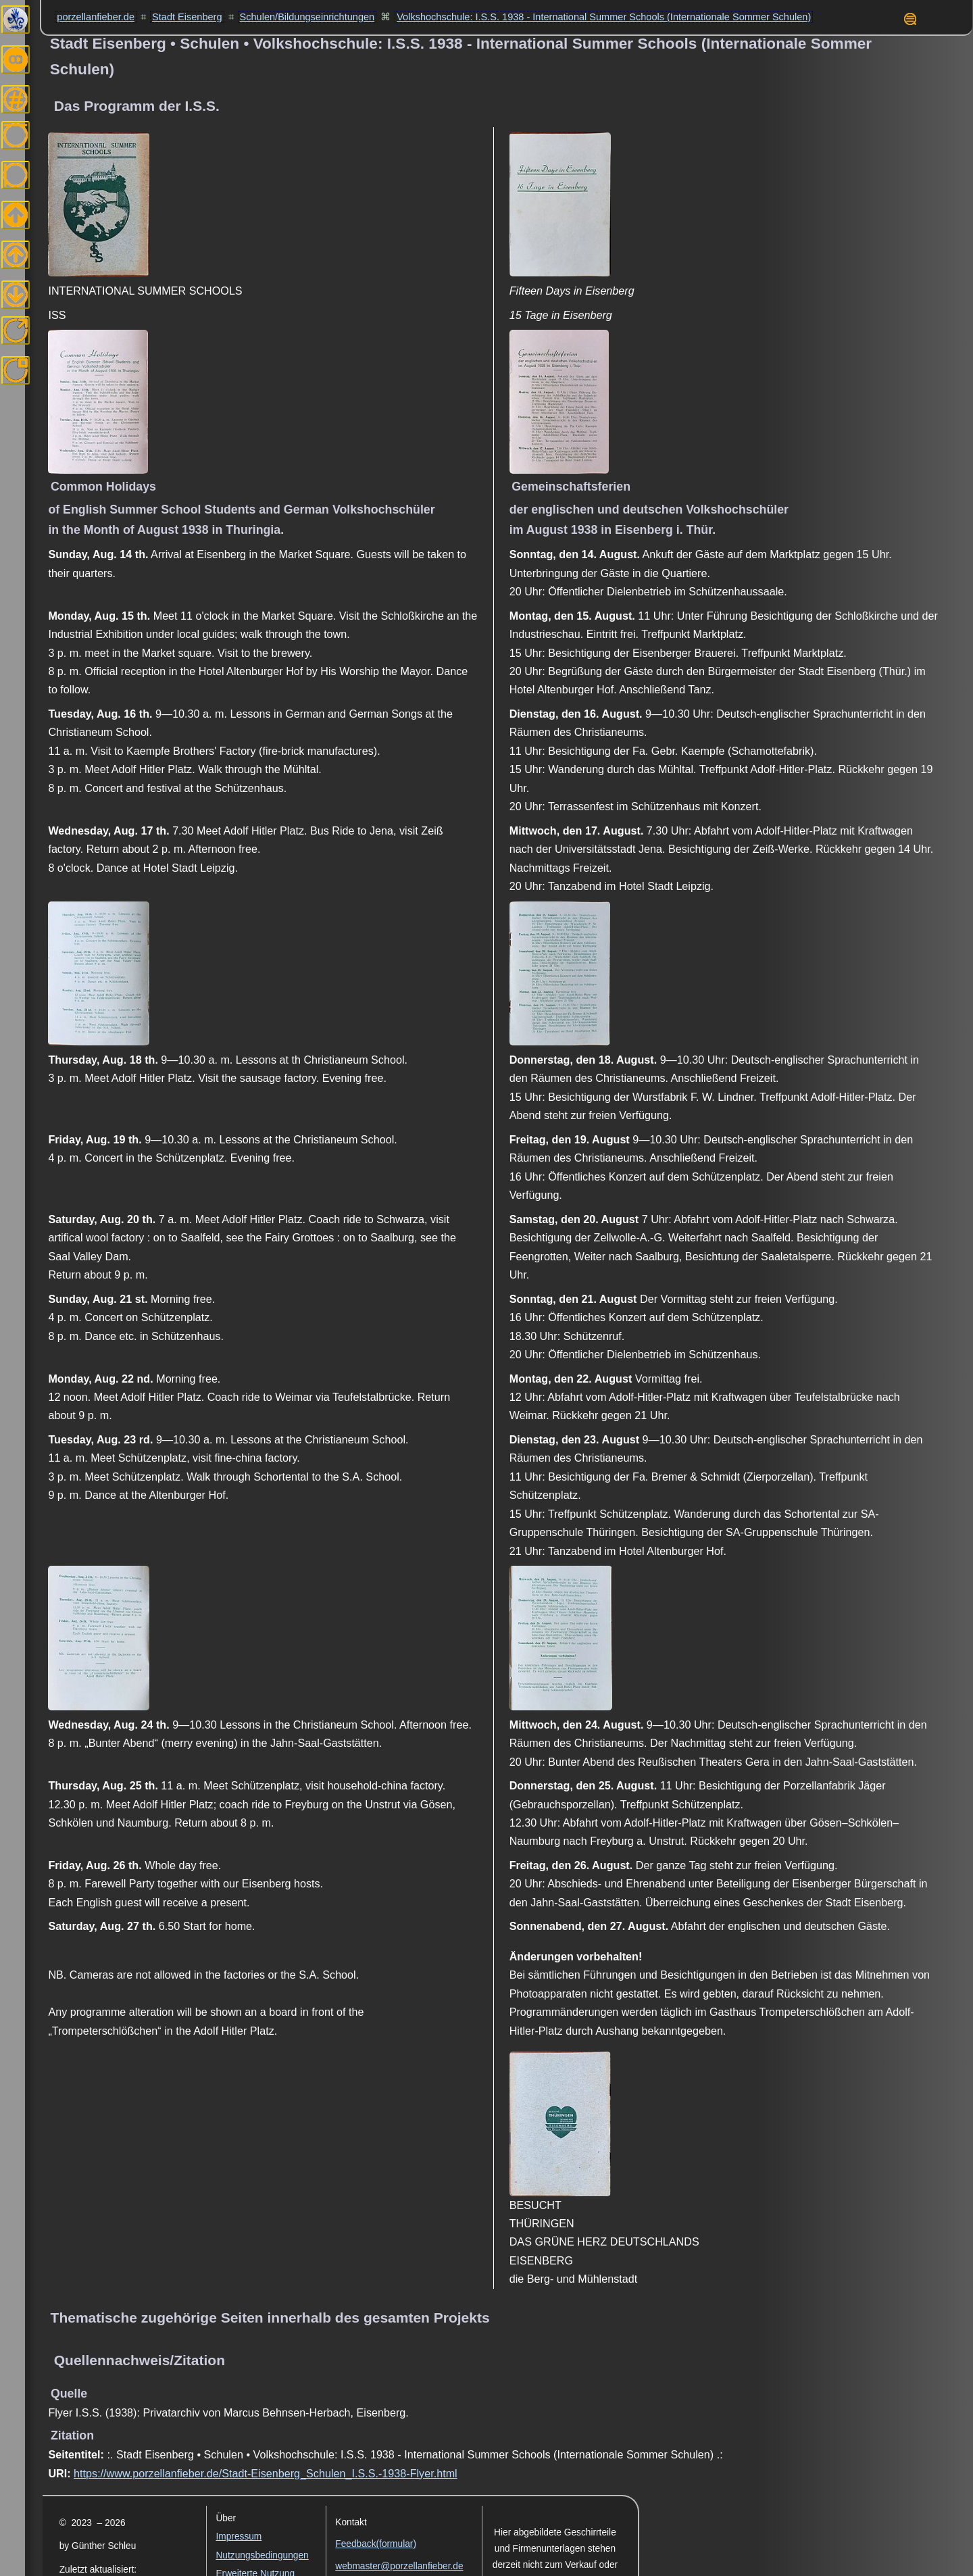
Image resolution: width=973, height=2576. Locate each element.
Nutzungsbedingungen (262, 2555)
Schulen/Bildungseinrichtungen (307, 16)
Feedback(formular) (375, 2544)
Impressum (238, 2536)
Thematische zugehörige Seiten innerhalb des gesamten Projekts (270, 2317)
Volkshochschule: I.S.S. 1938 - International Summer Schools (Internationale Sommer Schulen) (604, 16)
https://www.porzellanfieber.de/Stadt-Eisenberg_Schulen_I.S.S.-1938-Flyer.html (265, 2473)
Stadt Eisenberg (187, 16)
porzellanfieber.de (95, 16)
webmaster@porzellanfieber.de (399, 2566)
